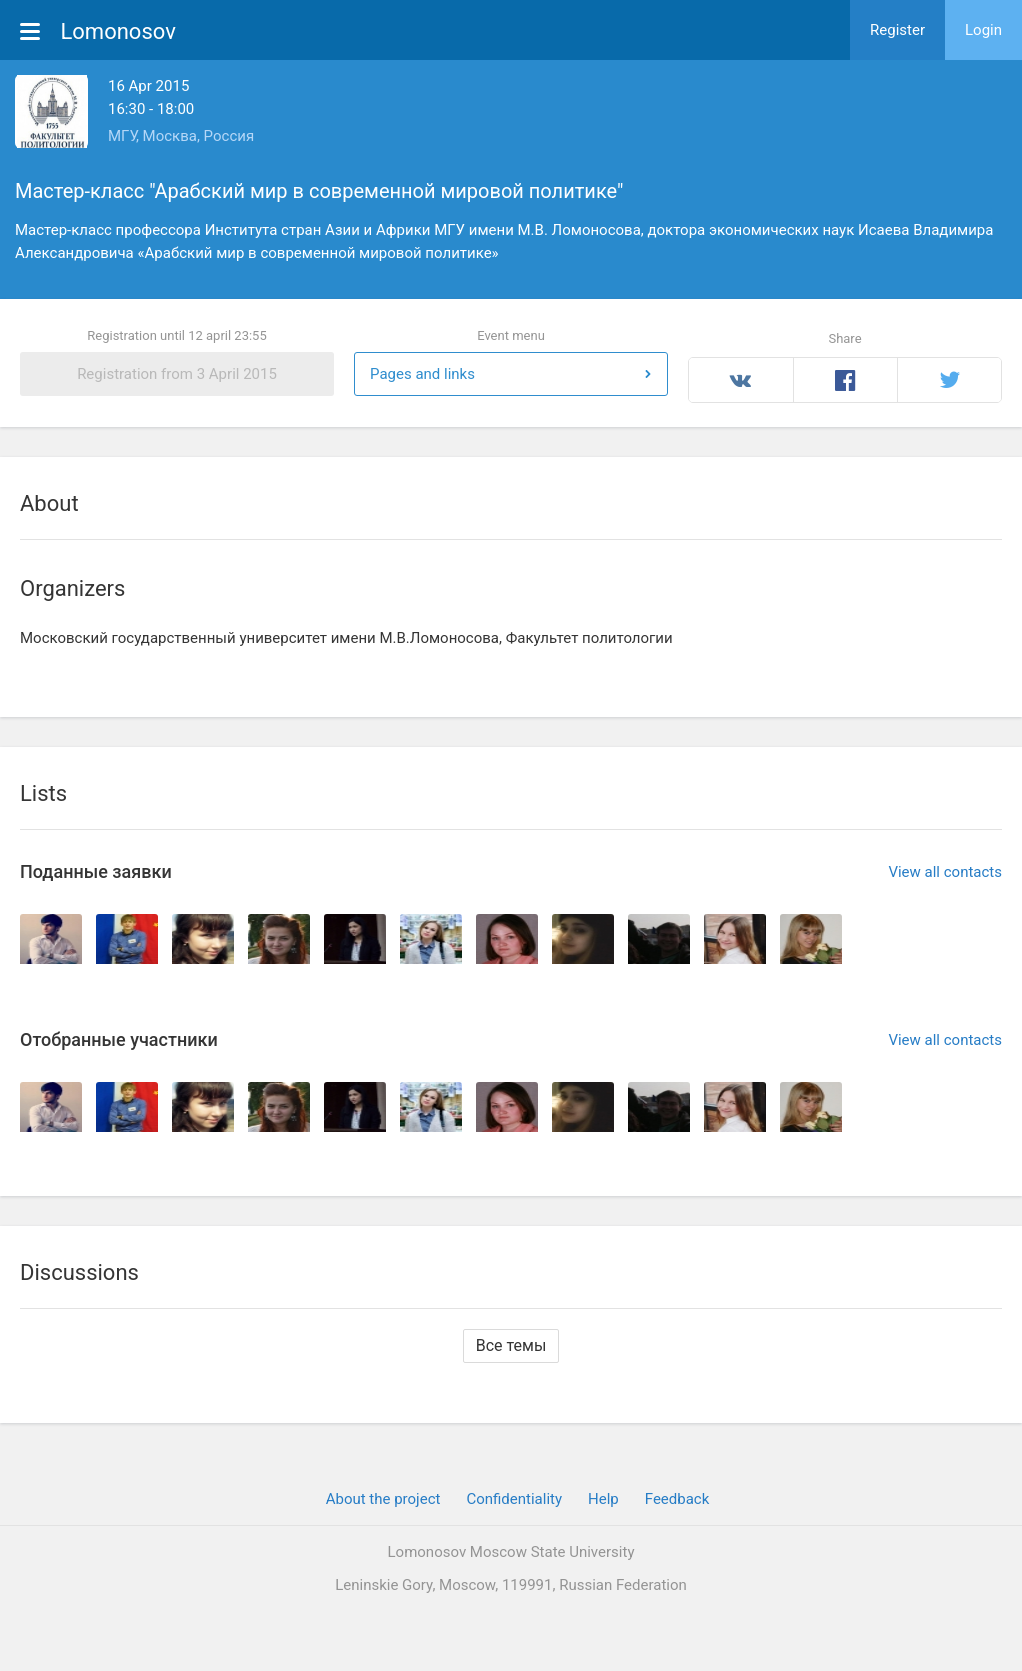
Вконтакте (741, 380)
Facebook (845, 380)
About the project (383, 1499)
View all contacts (945, 872)
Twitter (949, 380)
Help (603, 1499)
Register (897, 30)
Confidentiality (514, 1499)
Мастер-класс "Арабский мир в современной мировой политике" (319, 191)
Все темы (511, 1345)
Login (983, 30)
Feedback (677, 1499)
